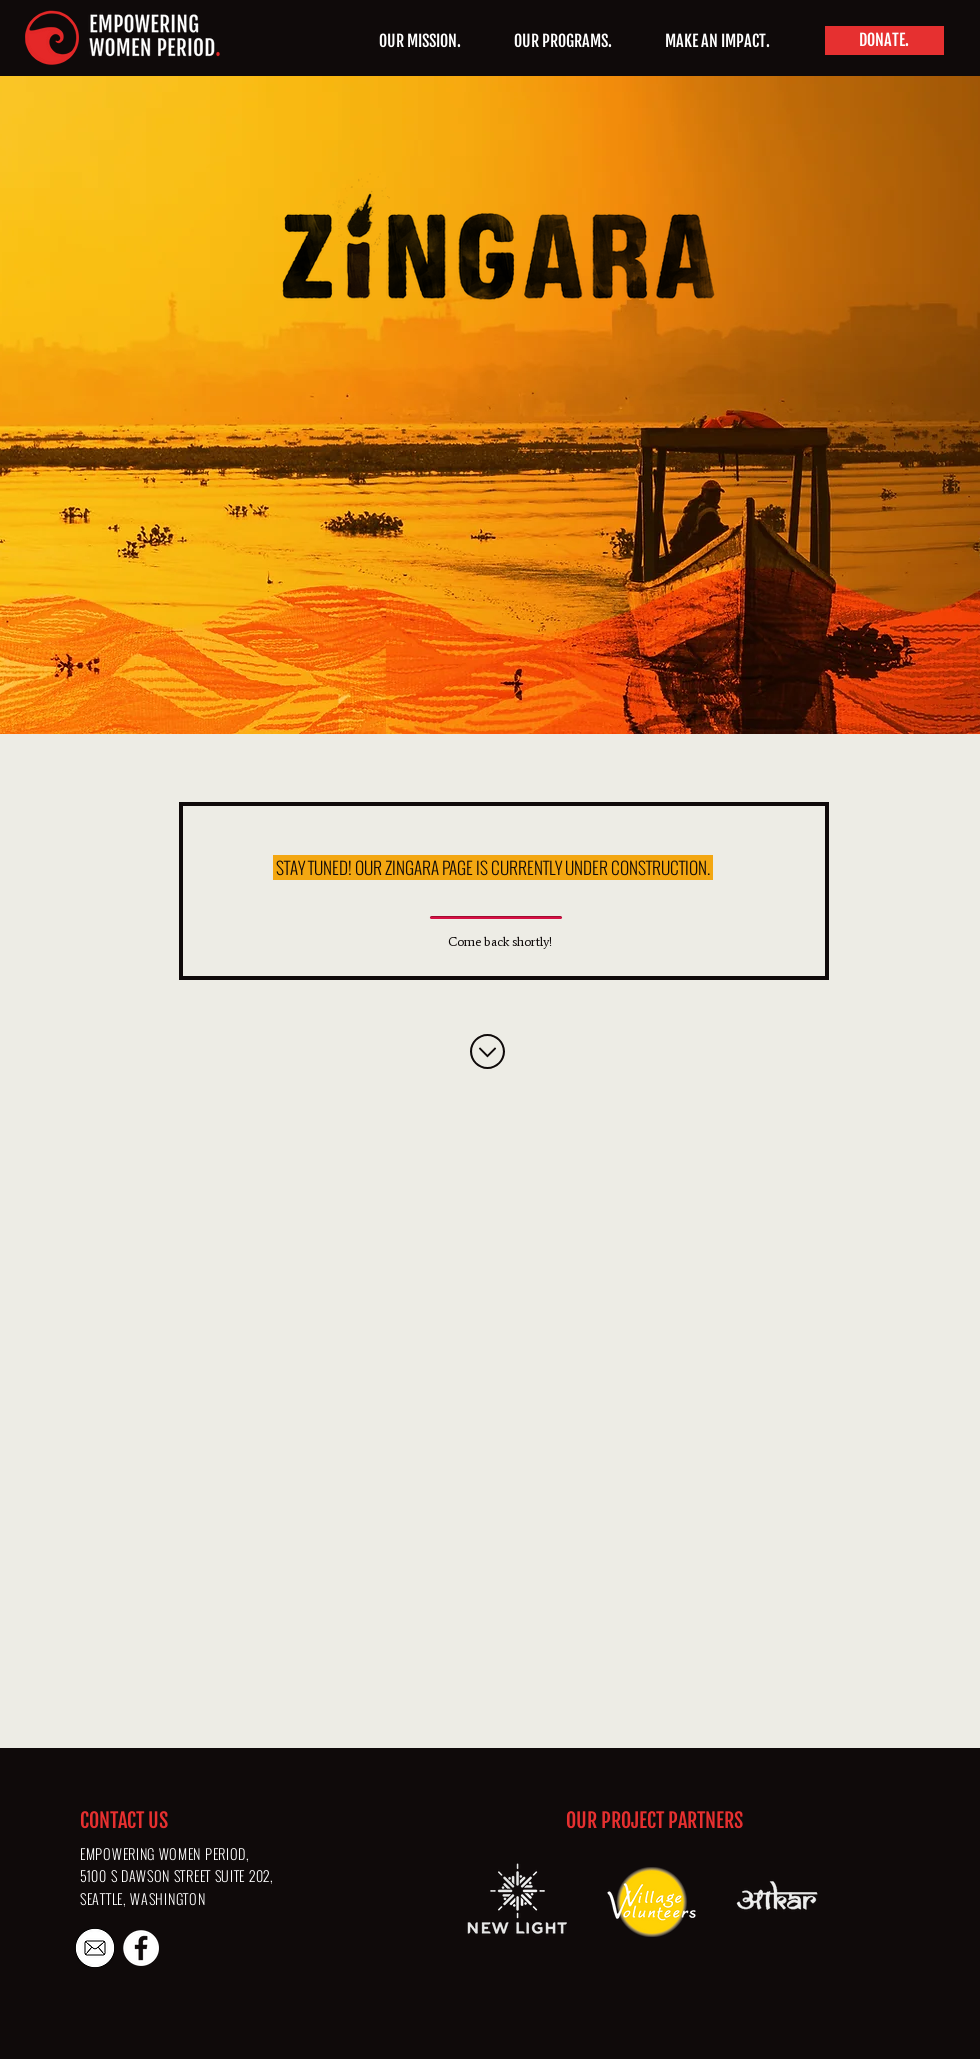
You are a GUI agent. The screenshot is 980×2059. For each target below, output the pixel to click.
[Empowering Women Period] (141, 1948)
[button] (562, 41)
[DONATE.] (884, 40)
